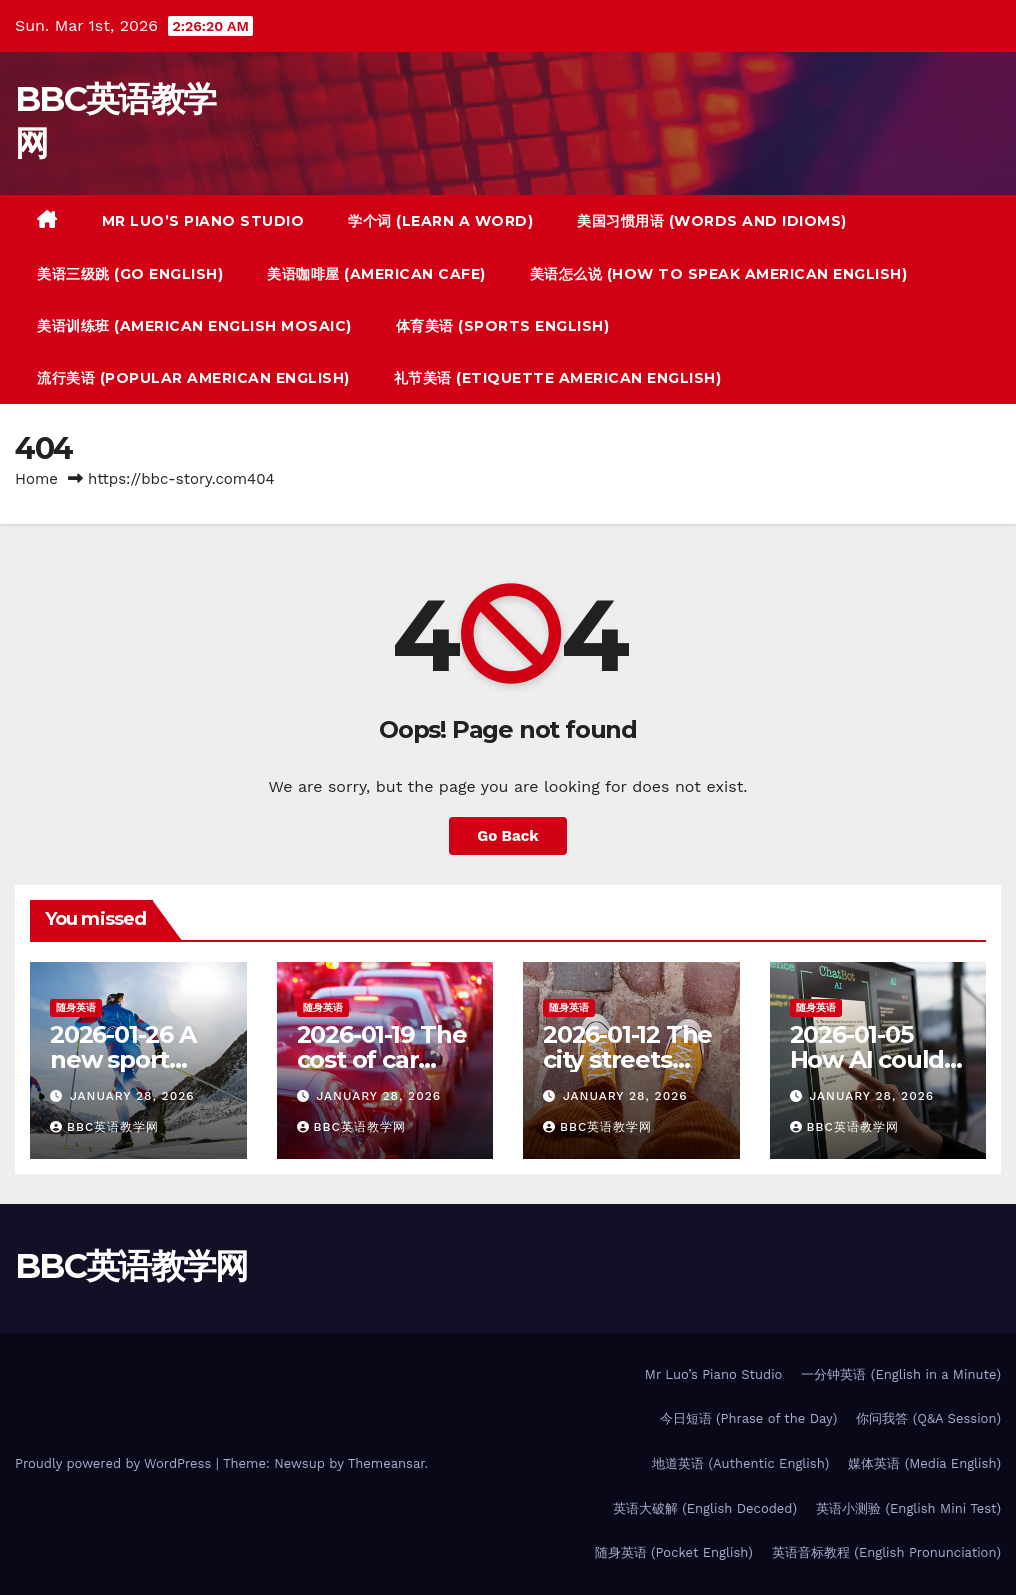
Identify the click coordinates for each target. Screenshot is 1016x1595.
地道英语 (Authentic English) (740, 1463)
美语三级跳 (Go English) (130, 274)
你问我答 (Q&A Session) (928, 1418)
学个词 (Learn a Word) (440, 221)
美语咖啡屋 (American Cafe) (376, 274)
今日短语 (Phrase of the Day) (749, 1418)
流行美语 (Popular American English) (193, 378)
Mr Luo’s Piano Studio (203, 221)
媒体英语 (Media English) (924, 1463)
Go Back (508, 836)
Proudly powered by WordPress (115, 1463)
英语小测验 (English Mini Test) (908, 1508)
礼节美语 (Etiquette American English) (558, 378)
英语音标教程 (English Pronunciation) (886, 1552)
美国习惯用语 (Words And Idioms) (712, 221)
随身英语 (76, 1007)
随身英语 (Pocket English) (674, 1552)
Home (36, 479)
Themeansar (386, 1463)
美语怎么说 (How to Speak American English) (719, 274)
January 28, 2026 (132, 1096)
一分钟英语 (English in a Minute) (901, 1374)
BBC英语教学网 (104, 1127)
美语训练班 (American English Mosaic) (194, 326)
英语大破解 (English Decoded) (705, 1508)
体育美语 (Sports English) (503, 326)
